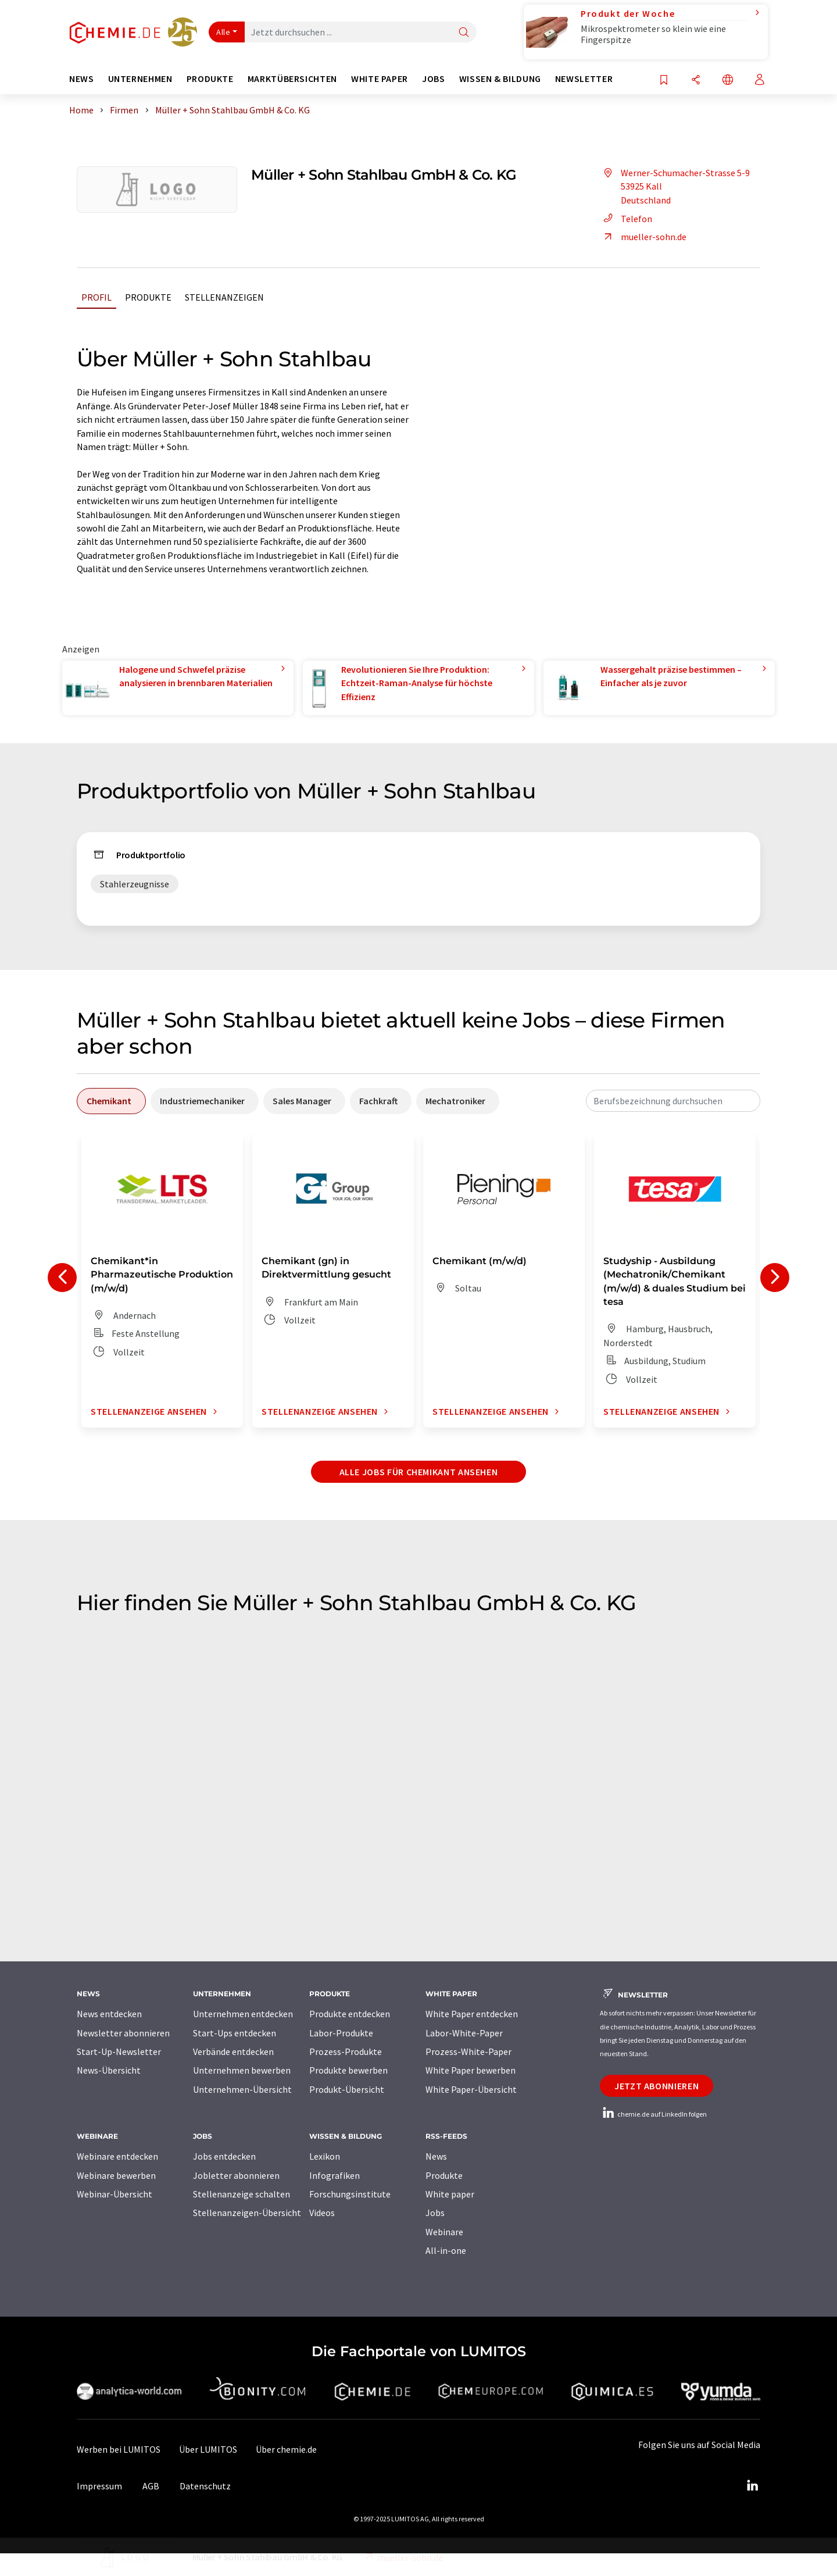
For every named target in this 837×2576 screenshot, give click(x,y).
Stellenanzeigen (224, 297)
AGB (150, 2486)
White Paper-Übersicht (471, 2089)
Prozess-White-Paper (468, 2051)
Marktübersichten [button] (292, 78)
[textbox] (673, 1101)
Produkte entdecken (349, 2014)
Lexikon (324, 2156)
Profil (96, 297)
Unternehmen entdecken (243, 2014)
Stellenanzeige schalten (241, 2194)
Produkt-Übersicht (346, 2089)
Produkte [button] (210, 78)
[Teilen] (696, 80)
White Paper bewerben (470, 2070)
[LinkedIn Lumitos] (752, 2486)
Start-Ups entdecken (234, 2033)
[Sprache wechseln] (728, 80)
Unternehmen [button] (140, 78)
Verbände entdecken (233, 2051)
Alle (223, 32)
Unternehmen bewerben (242, 2070)
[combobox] (673, 1101)
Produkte (148, 297)
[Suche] (464, 33)
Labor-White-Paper (464, 2033)
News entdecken (109, 2014)
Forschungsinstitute (350, 2194)
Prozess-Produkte (345, 2051)
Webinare (444, 2232)
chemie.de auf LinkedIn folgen (653, 2114)
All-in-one (445, 2250)
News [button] (81, 78)
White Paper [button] (379, 78)
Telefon (626, 218)
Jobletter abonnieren (236, 2175)
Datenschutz (205, 2486)
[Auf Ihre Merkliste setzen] (664, 80)
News (436, 2156)
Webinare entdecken (117, 2156)
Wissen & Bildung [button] (500, 78)
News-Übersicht (109, 2070)
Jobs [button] (433, 78)
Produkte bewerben (348, 2070)
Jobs (435, 2212)
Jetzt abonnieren (656, 2086)
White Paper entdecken (471, 2014)
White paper (449, 2194)
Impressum (99, 2486)
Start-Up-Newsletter (119, 2051)
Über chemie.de (286, 2449)
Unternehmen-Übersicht (242, 2089)
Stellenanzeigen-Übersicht (247, 2212)
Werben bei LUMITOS (118, 2449)
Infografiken (334, 2175)
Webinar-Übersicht (114, 2194)
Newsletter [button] (584, 78)
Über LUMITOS (208, 2449)
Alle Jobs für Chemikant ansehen (418, 1472)
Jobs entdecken (224, 2156)
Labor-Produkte (341, 2033)
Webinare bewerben (116, 2175)
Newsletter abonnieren (123, 2033)
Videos (322, 2212)
